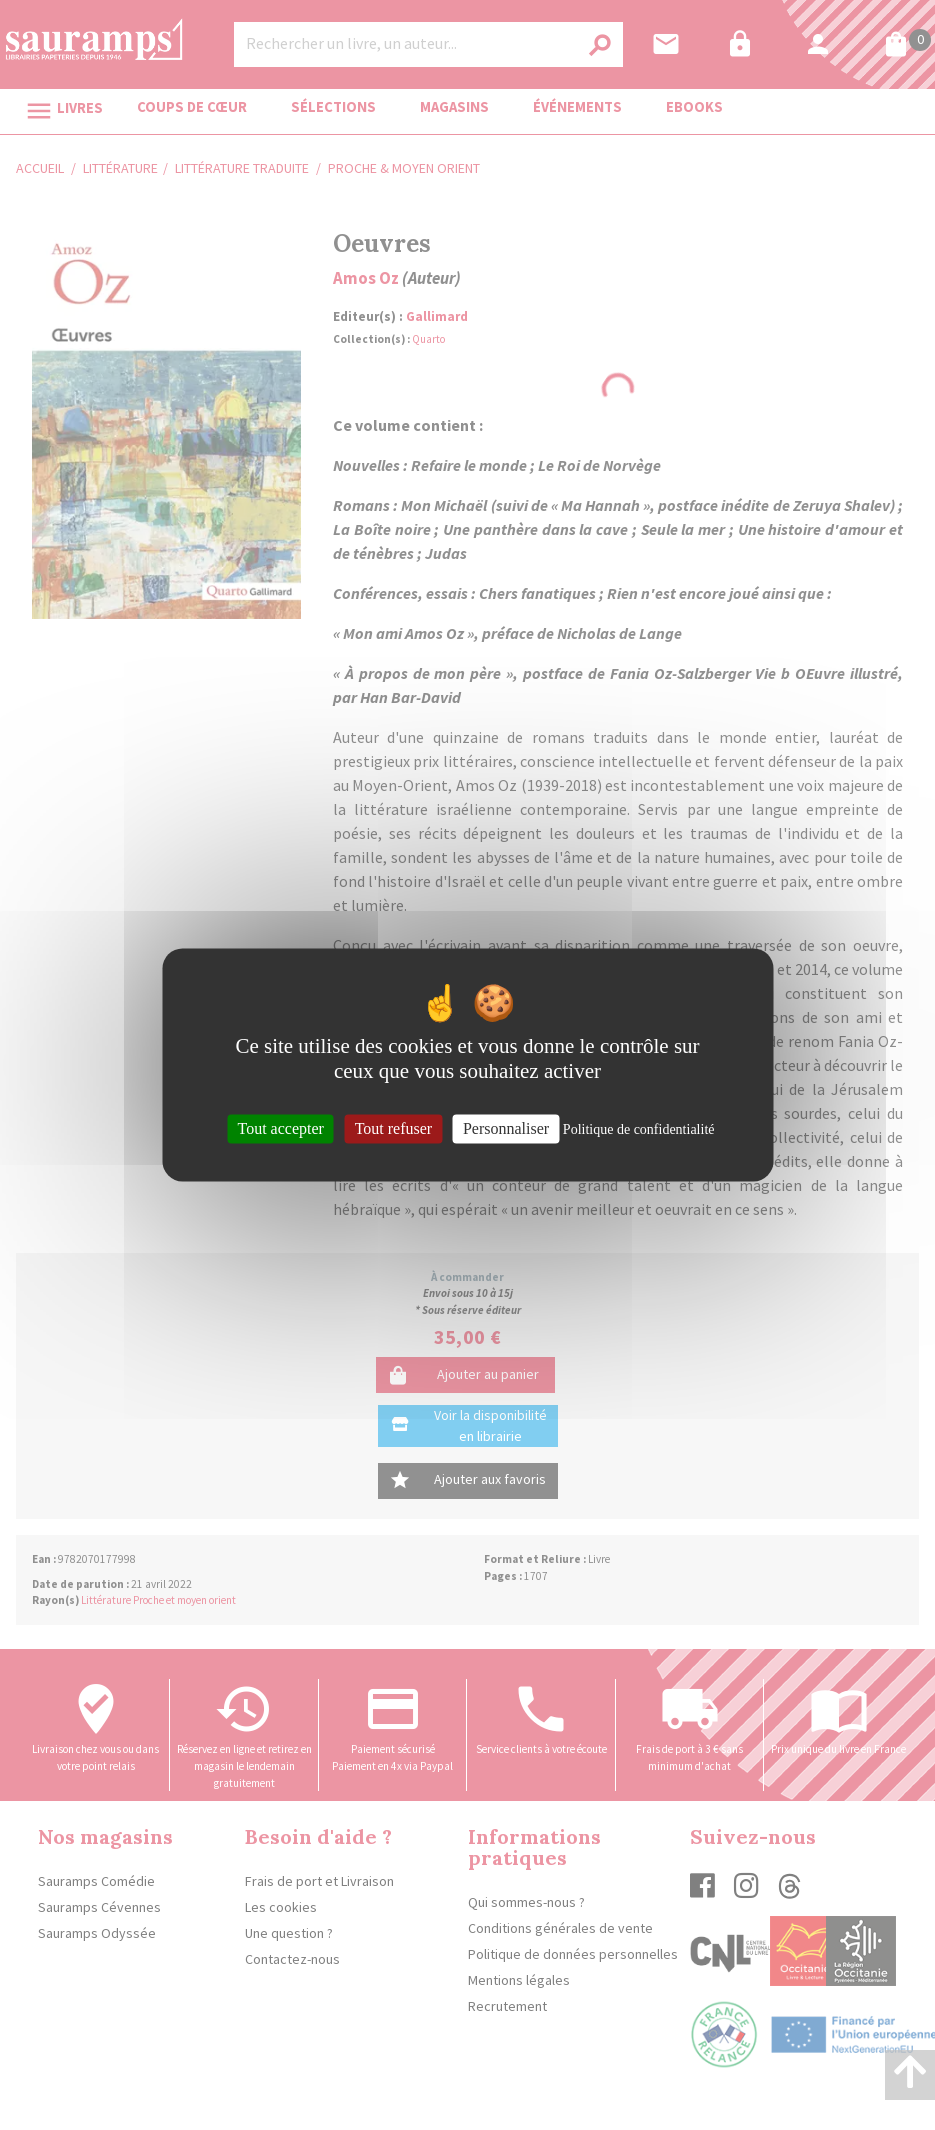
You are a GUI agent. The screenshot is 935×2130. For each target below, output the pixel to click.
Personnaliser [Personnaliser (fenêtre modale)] (506, 1128)
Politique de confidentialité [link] (639, 1129)
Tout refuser (394, 1128)
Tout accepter (281, 1128)
